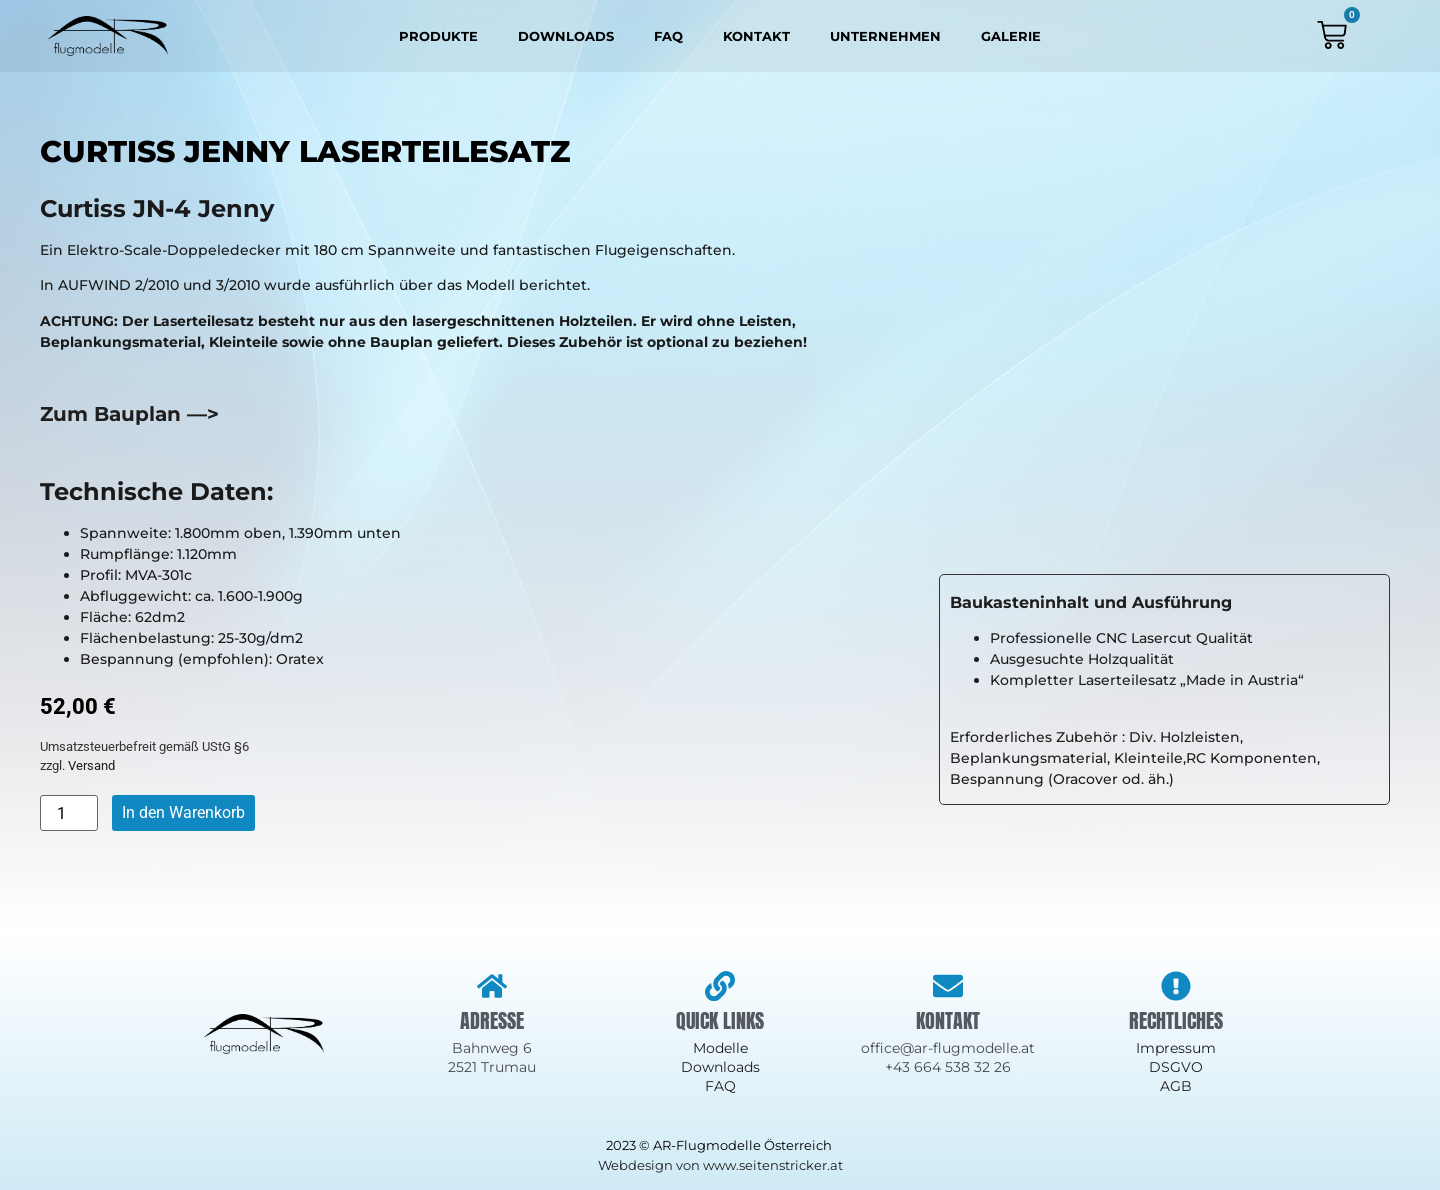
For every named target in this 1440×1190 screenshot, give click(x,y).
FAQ (668, 36)
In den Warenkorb (183, 812)
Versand (91, 765)
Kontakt (756, 36)
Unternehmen (885, 36)
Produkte (438, 36)
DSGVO (1176, 1067)
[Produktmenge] (69, 813)
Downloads (566, 36)
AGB (1176, 1086)
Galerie (1011, 36)
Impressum (1176, 1048)
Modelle (720, 1048)
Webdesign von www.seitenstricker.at (720, 1165)
